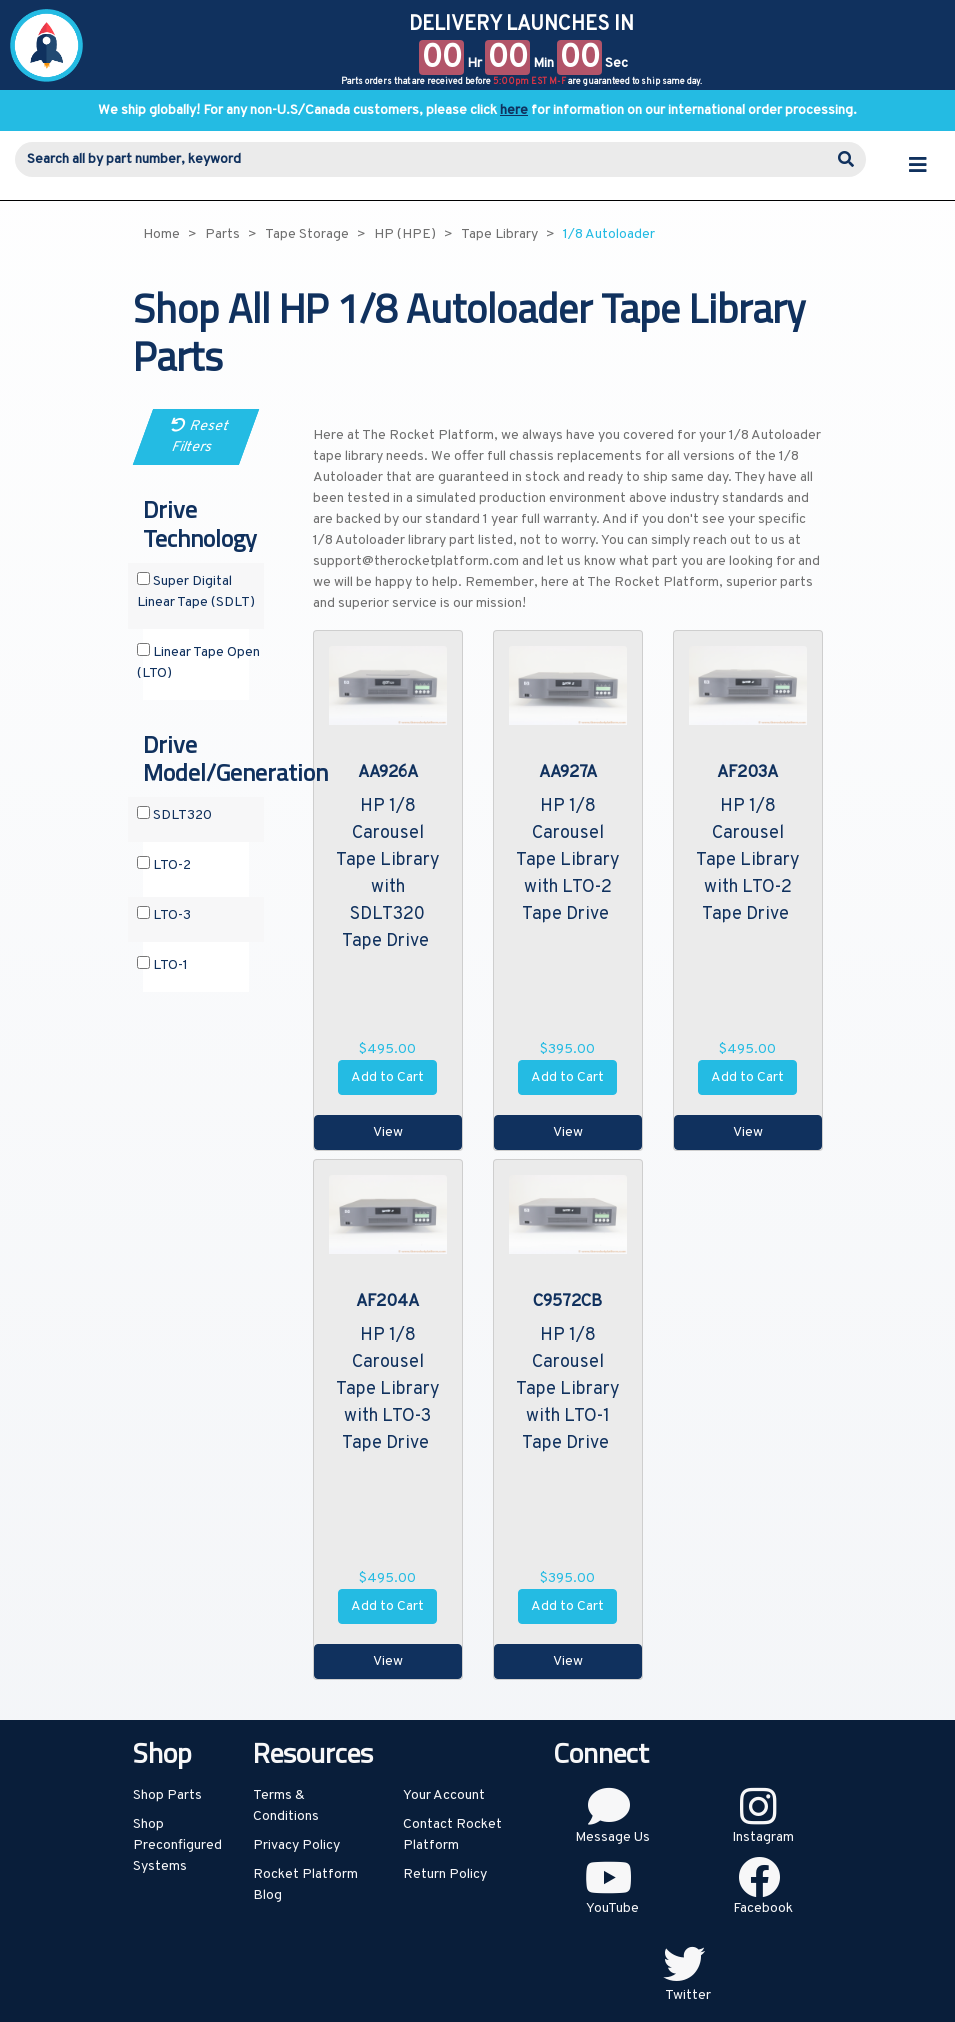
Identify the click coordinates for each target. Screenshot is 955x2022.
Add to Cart (387, 1077)
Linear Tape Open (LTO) (198, 662)
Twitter (688, 1995)
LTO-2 (164, 865)
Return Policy (445, 1874)
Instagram (763, 1837)
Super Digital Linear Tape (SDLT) (196, 591)
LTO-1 (162, 965)
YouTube (612, 1908)
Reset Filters (200, 437)
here (514, 110)
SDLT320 (174, 815)
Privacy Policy (296, 1845)
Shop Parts (167, 1795)
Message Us (612, 1837)
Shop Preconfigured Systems (177, 1845)
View (388, 1132)
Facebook (763, 1908)
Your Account (444, 1795)
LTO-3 (164, 915)
